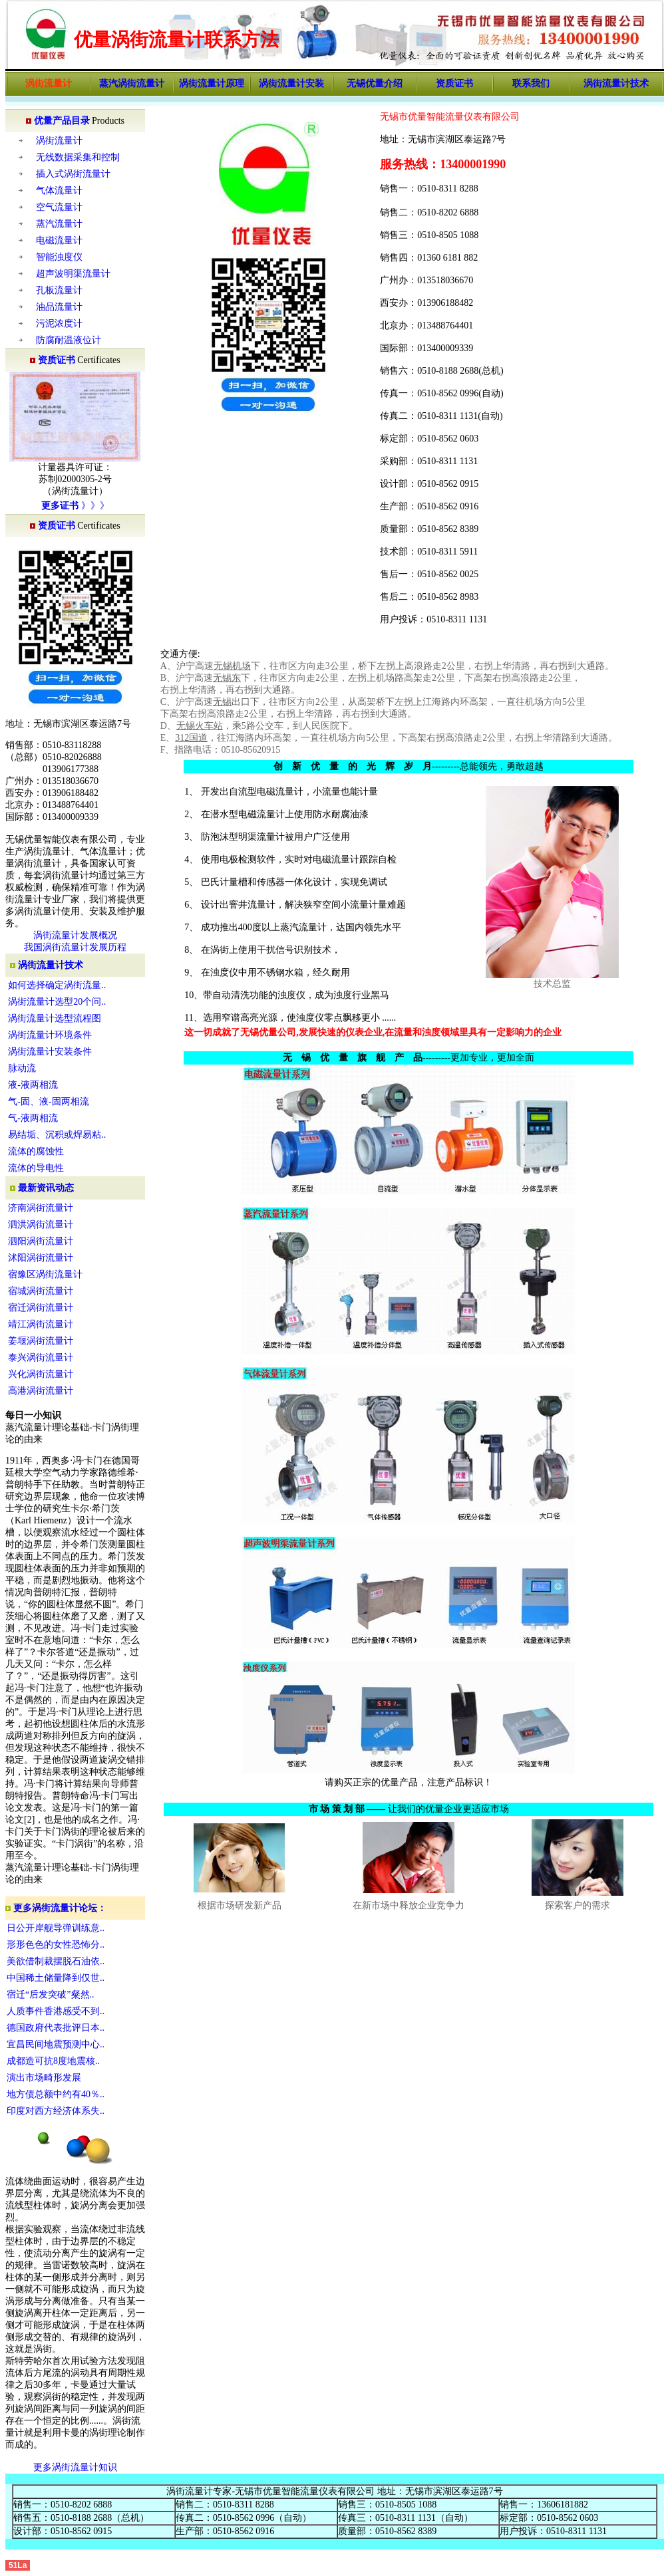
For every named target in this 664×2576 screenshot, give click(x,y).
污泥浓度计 (59, 323)
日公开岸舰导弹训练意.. (55, 1928)
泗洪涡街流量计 (40, 1224)
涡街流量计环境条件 (50, 1035)
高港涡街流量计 (40, 1391)
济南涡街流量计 (40, 1208)
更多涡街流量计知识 (75, 2467)
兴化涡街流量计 (40, 1374)
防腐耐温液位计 (68, 340)
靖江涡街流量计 (40, 1324)
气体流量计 (59, 190)
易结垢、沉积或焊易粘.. (57, 1135)
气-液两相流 (33, 1118)
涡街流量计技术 (50, 965)
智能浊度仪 (59, 257)
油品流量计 (59, 307)
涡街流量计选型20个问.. (57, 1002)
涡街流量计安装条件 (50, 1052)
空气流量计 (59, 207)
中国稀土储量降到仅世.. (55, 1978)
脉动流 (22, 1068)
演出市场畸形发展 (44, 2078)
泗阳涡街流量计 (40, 1241)
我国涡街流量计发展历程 (75, 947)
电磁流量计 (59, 240)
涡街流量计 (59, 141)
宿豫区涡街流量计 (45, 1274)
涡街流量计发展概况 (75, 935)
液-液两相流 (33, 1085)
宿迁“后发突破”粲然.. (50, 1994)
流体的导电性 (36, 1168)
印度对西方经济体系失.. (55, 2111)
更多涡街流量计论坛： (55, 1908)
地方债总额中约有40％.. (55, 2094)
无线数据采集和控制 (78, 157)
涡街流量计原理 (211, 83)
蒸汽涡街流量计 (131, 83)
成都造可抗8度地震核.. (53, 2061)
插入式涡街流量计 (73, 174)
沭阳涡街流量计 (40, 1258)
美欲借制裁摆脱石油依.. (55, 1961)
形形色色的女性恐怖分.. (55, 1945)
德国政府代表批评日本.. (55, 2028)
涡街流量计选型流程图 (54, 1018)
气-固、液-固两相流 (48, 1101)
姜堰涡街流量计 (40, 1341)
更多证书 (60, 506)
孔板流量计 (59, 290)
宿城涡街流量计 (40, 1291)
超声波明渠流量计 (73, 274)
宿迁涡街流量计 (40, 1308)
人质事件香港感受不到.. (55, 2011)
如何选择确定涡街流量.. (57, 985)
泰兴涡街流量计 (40, 1357)
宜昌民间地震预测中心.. (55, 2044)
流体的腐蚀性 (36, 1151)
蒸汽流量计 (59, 224)
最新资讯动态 (46, 1188)
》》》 (94, 506)
